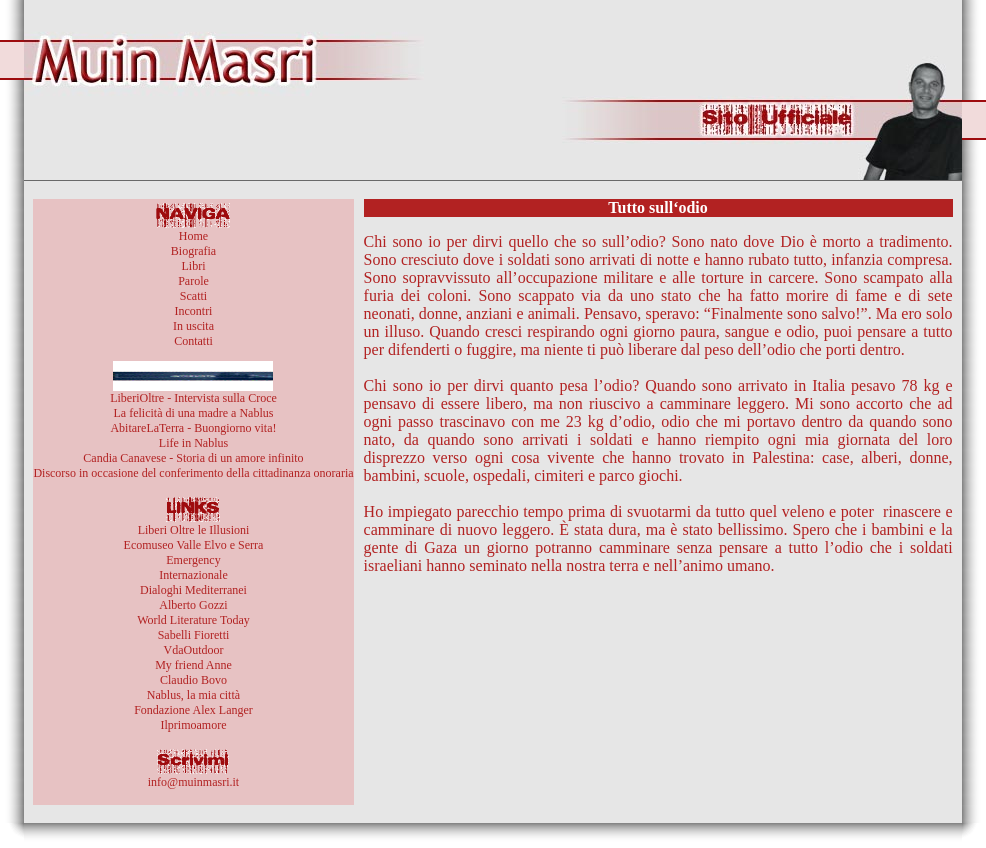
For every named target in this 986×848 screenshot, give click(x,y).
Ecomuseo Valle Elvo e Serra (194, 545)
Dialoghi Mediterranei (193, 590)
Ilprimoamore (193, 725)
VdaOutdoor (193, 650)
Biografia (193, 251)
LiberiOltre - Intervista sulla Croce (193, 398)
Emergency (193, 560)
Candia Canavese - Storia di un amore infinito (193, 458)
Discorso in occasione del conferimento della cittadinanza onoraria (193, 473)
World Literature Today (193, 620)
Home (193, 236)
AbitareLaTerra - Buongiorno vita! (193, 428)
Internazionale (193, 575)
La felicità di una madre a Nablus (194, 413)
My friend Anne (193, 665)
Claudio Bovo (193, 680)
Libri (193, 266)
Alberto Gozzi (193, 605)
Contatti (193, 341)
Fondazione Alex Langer (193, 710)
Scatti (193, 296)
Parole (193, 281)
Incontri (193, 311)
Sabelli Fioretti (194, 635)
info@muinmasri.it (193, 782)
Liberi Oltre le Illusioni (194, 530)
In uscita (193, 326)
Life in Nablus (193, 443)
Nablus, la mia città (193, 695)
